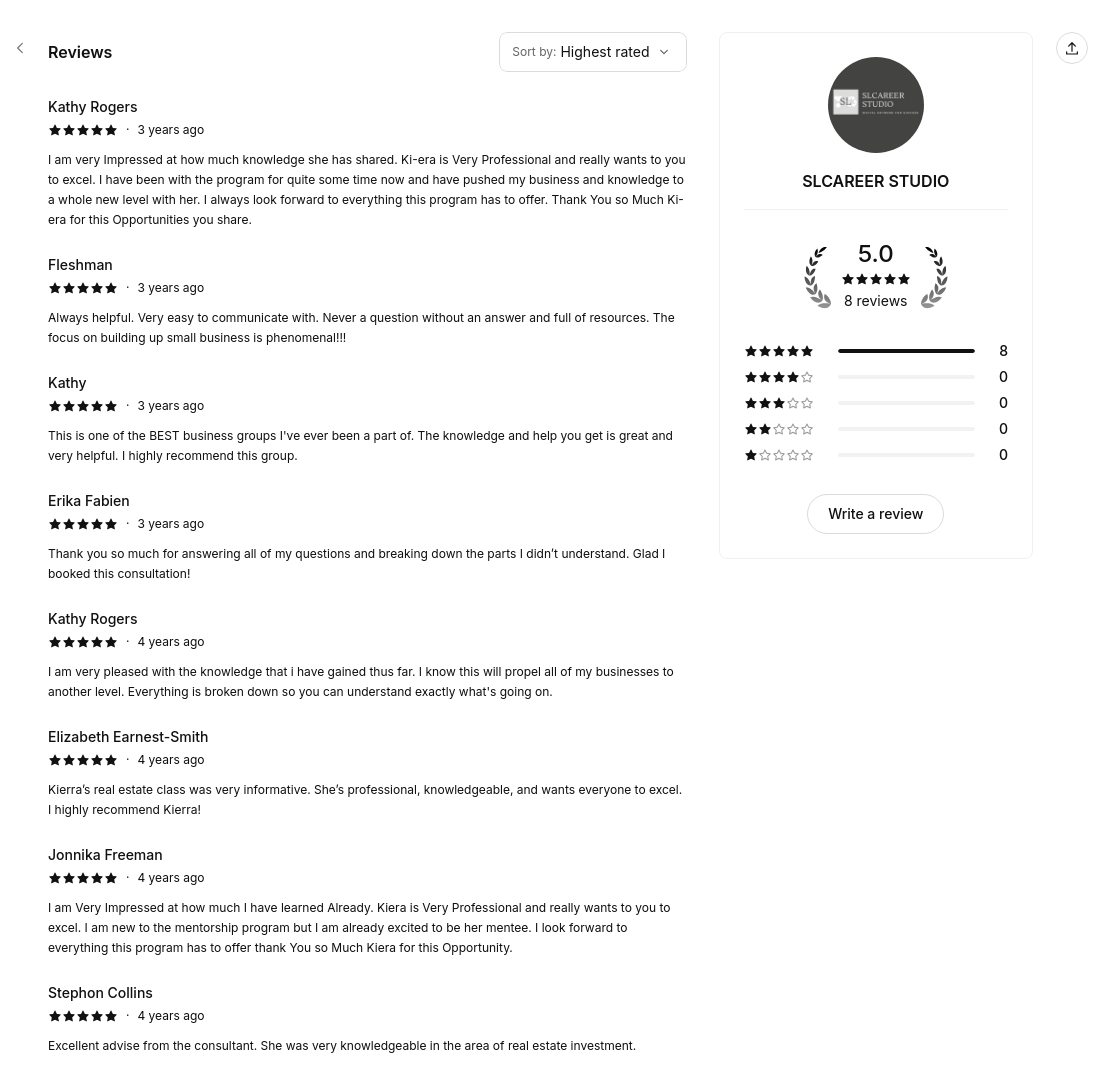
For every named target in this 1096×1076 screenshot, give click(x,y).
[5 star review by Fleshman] (367, 301)
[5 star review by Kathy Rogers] (367, 163)
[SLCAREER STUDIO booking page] (20, 48)
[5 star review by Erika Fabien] (367, 537)
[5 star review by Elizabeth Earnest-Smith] (367, 773)
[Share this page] (1072, 48)
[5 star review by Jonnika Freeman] (367, 901)
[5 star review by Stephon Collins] (367, 1019)
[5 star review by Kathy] (367, 419)
